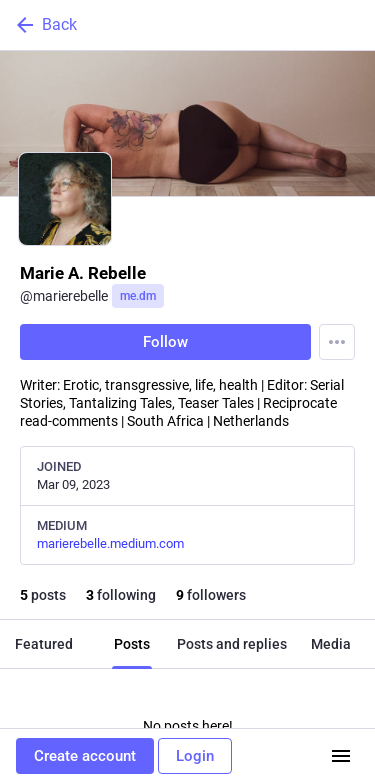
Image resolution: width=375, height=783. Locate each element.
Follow (165, 342)
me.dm (138, 296)
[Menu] (337, 342)
